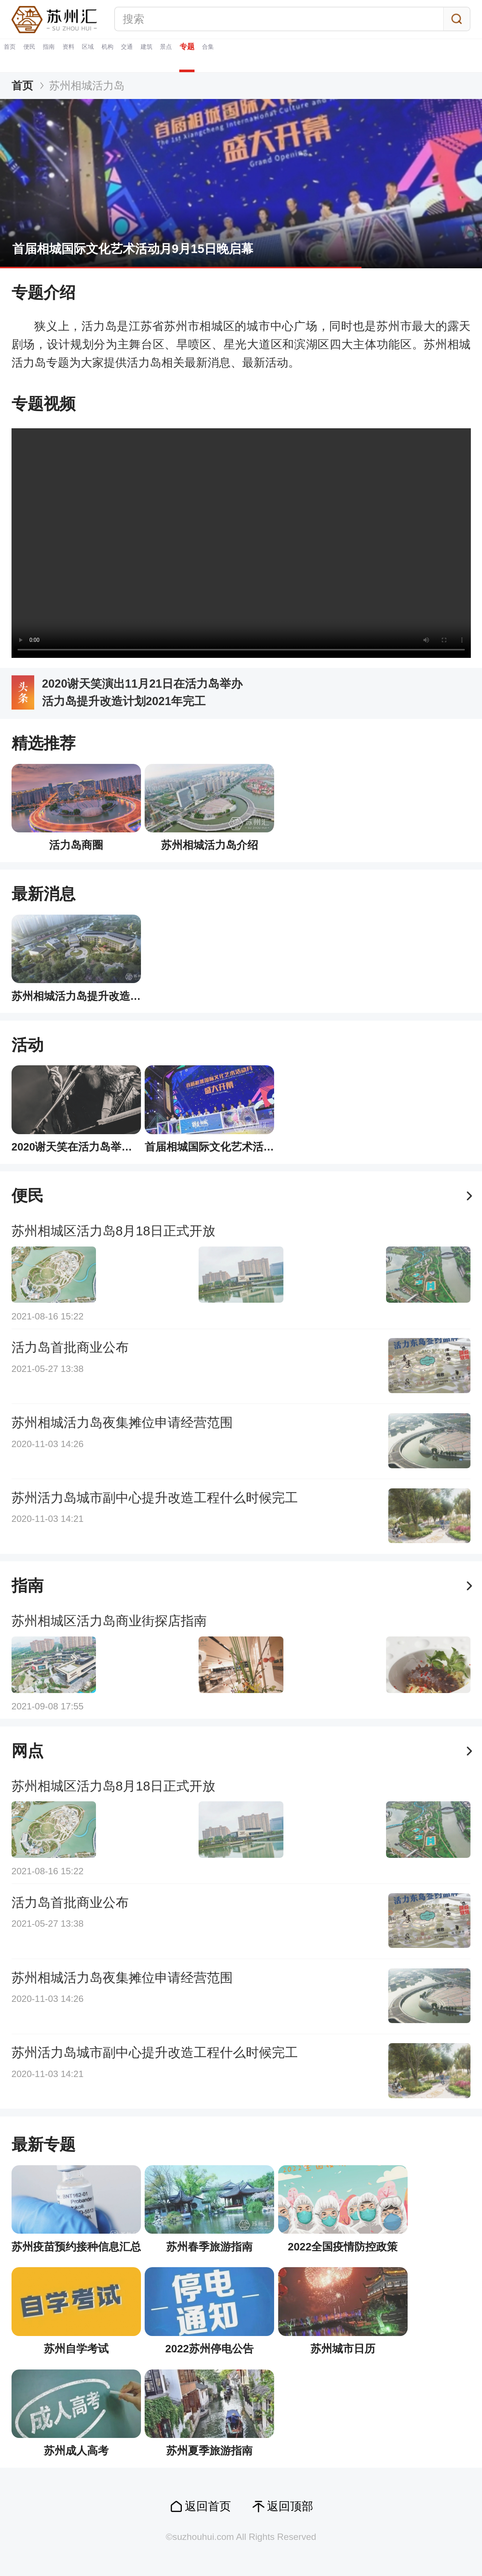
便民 (61, 55)
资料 (142, 55)
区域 (182, 55)
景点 (344, 55)
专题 (388, 55)
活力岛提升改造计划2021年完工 (124, 701)
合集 (432, 55)
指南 (101, 55)
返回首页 (208, 2506)
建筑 (304, 55)
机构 (223, 55)
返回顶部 (290, 2506)
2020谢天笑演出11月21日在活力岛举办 (142, 683)
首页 (20, 55)
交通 (263, 55)
